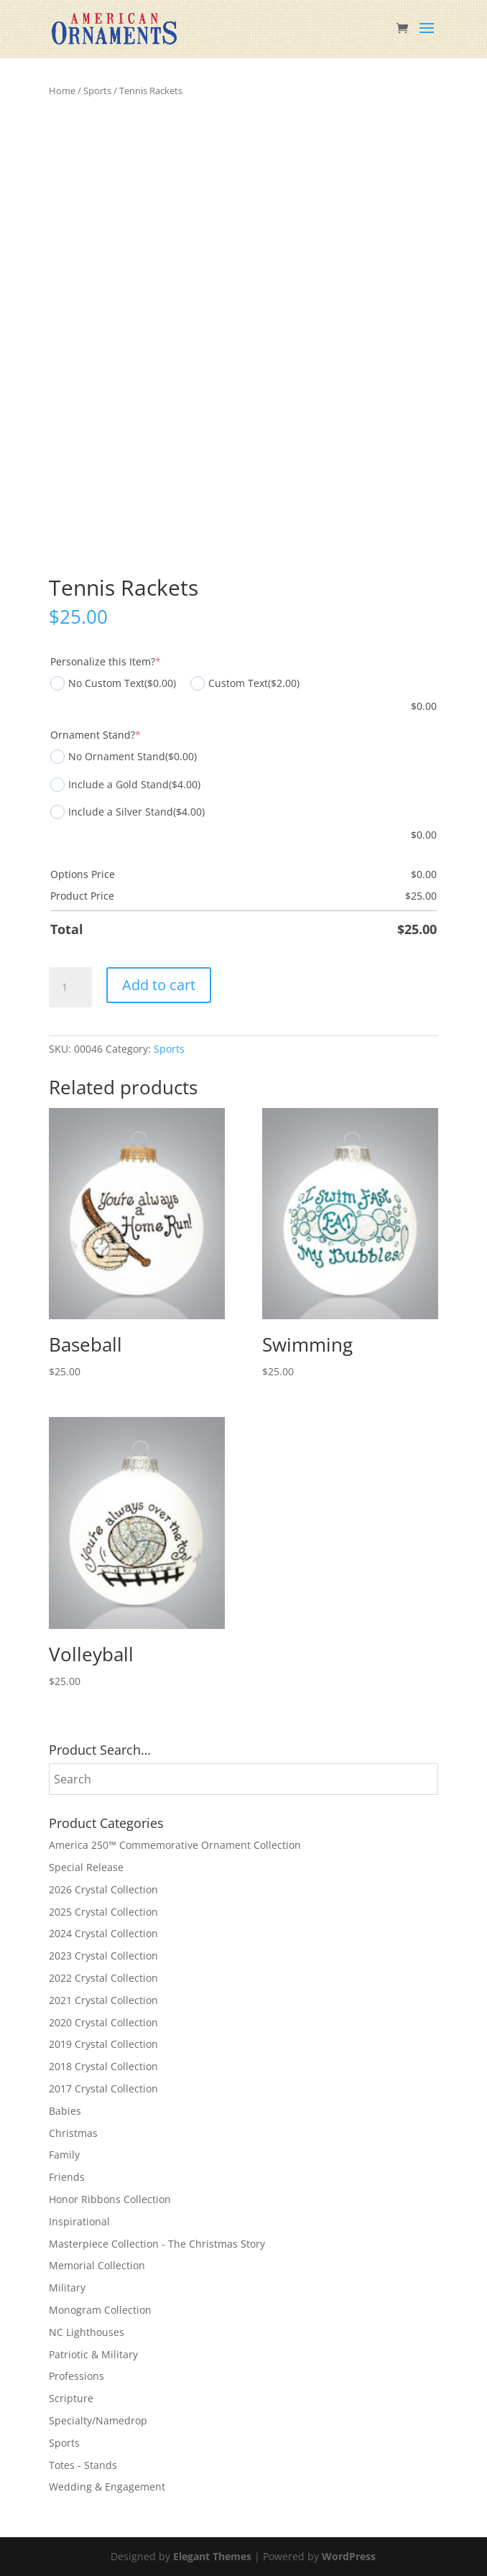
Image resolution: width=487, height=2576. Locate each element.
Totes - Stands (83, 2465)
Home (62, 90)
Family (64, 2154)
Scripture (71, 2398)
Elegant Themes (212, 2556)
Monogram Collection (100, 2310)
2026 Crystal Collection (103, 1889)
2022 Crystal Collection (103, 1978)
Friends (67, 2177)
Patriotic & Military (93, 2354)
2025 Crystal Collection (103, 1912)
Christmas (73, 2133)
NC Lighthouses (86, 2332)
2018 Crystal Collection (103, 2066)
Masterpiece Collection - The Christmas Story (157, 2243)
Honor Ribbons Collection (110, 2199)
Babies (65, 2111)
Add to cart (158, 984)
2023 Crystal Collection (103, 1955)
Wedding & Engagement (107, 2486)
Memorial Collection (97, 2265)
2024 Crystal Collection (103, 1933)
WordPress (349, 2556)
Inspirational (79, 2221)
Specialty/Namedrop (98, 2420)
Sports (97, 90)
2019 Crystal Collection (103, 2044)
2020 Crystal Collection (103, 2022)
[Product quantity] (70, 987)
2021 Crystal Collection (103, 2000)
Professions (76, 2376)
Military (67, 2287)
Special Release (86, 1867)
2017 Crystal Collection (103, 2088)
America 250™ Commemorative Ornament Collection (175, 1845)
